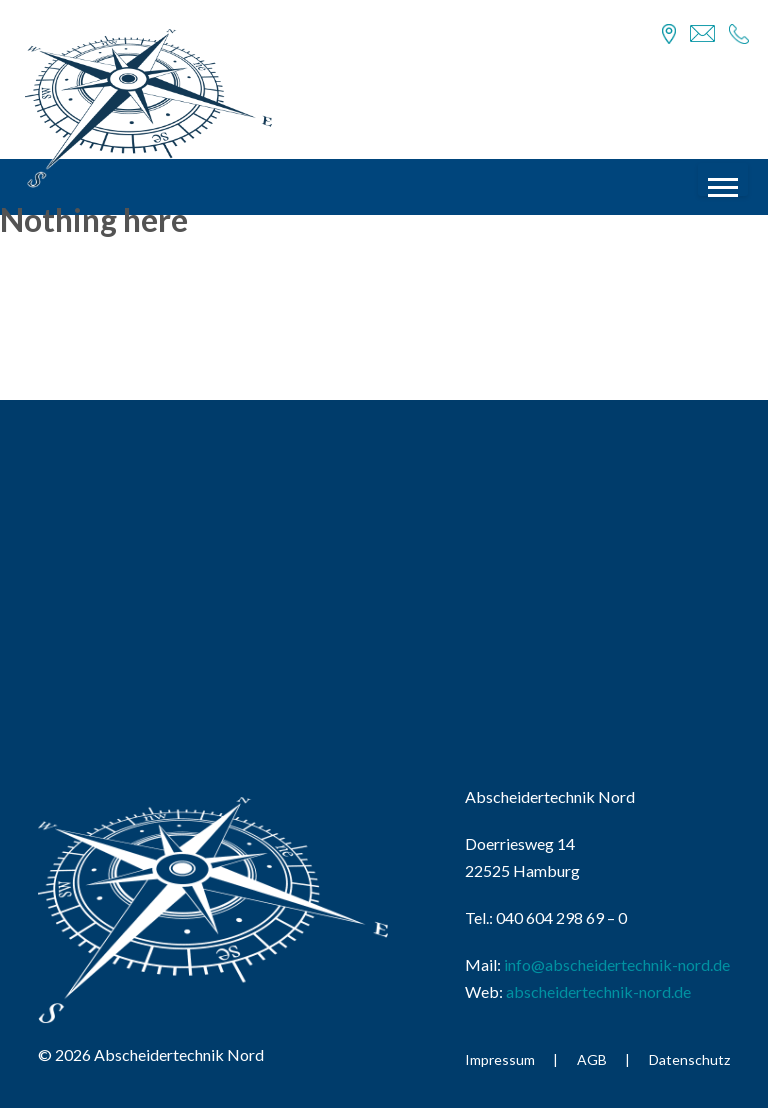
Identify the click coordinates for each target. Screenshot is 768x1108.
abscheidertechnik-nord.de (598, 991)
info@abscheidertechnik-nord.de (617, 964)
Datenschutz (689, 1059)
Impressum (500, 1059)
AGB (592, 1059)
